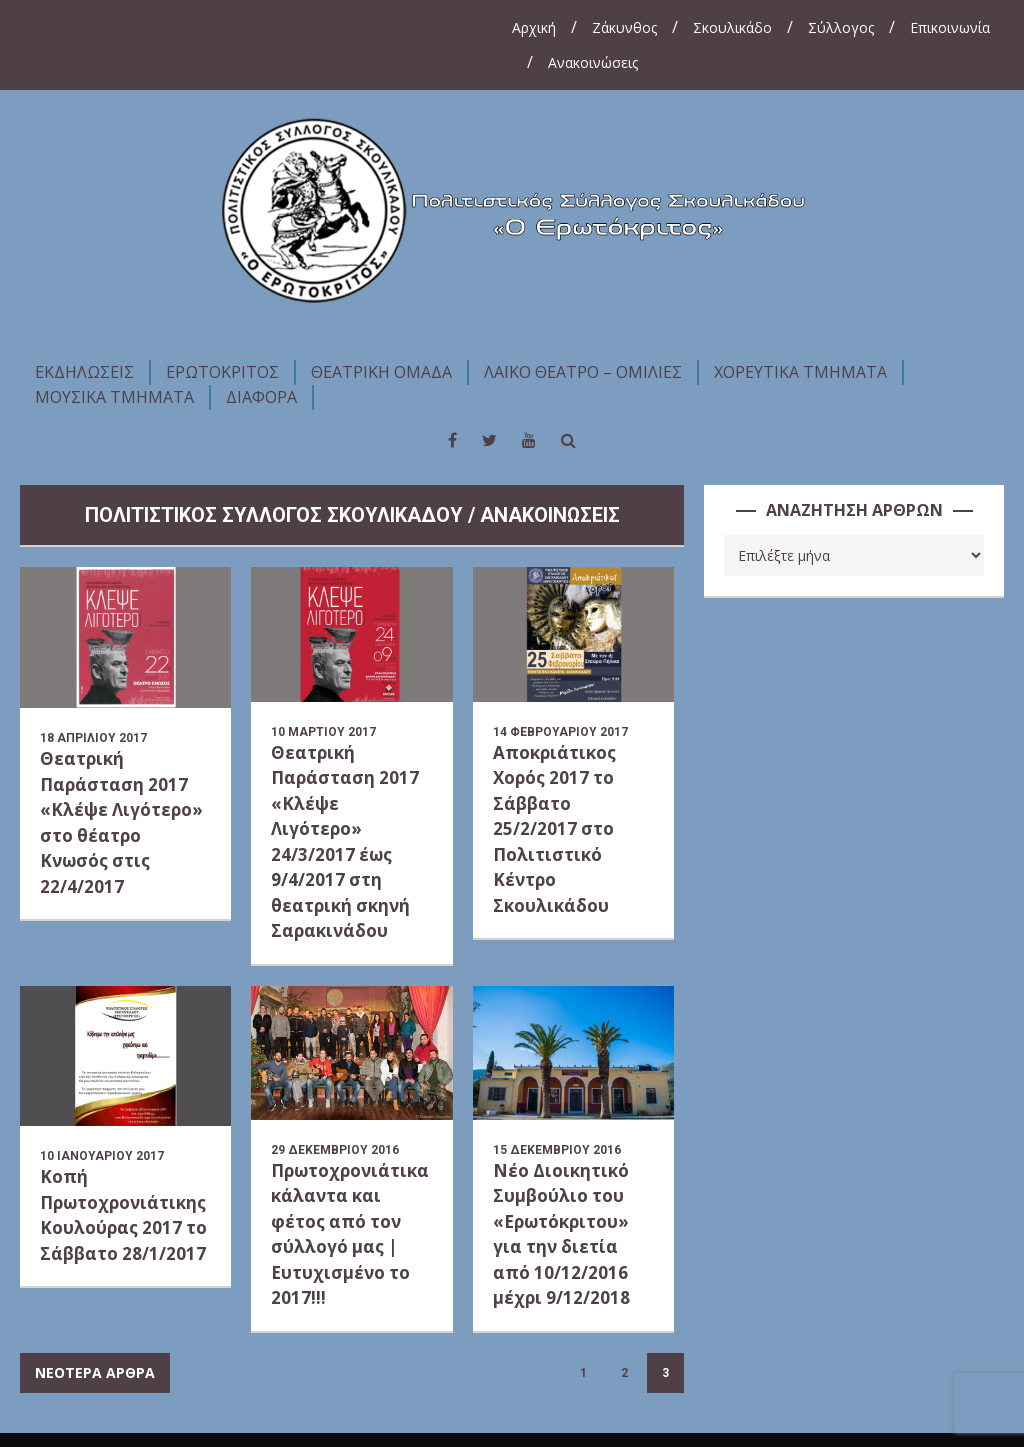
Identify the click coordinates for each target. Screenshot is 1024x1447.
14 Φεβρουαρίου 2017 (560, 732)
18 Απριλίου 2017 (93, 738)
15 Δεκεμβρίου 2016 (557, 1150)
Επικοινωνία (950, 27)
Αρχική (534, 27)
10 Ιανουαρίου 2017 (102, 1156)
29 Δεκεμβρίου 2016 (335, 1150)
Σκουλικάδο (732, 27)
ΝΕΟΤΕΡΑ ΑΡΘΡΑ (95, 1372)
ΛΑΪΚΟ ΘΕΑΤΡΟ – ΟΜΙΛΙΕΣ (583, 372)
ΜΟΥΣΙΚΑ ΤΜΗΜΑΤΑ (114, 397)
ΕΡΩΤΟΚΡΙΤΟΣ (222, 372)
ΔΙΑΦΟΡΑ (261, 397)
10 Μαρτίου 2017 (323, 732)
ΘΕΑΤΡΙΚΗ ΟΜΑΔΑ (381, 372)
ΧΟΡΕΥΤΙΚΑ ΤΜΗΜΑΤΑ (800, 372)
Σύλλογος (841, 27)
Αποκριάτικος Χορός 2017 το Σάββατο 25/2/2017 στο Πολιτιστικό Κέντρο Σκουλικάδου (554, 829)
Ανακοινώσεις (593, 62)
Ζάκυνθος (624, 27)
